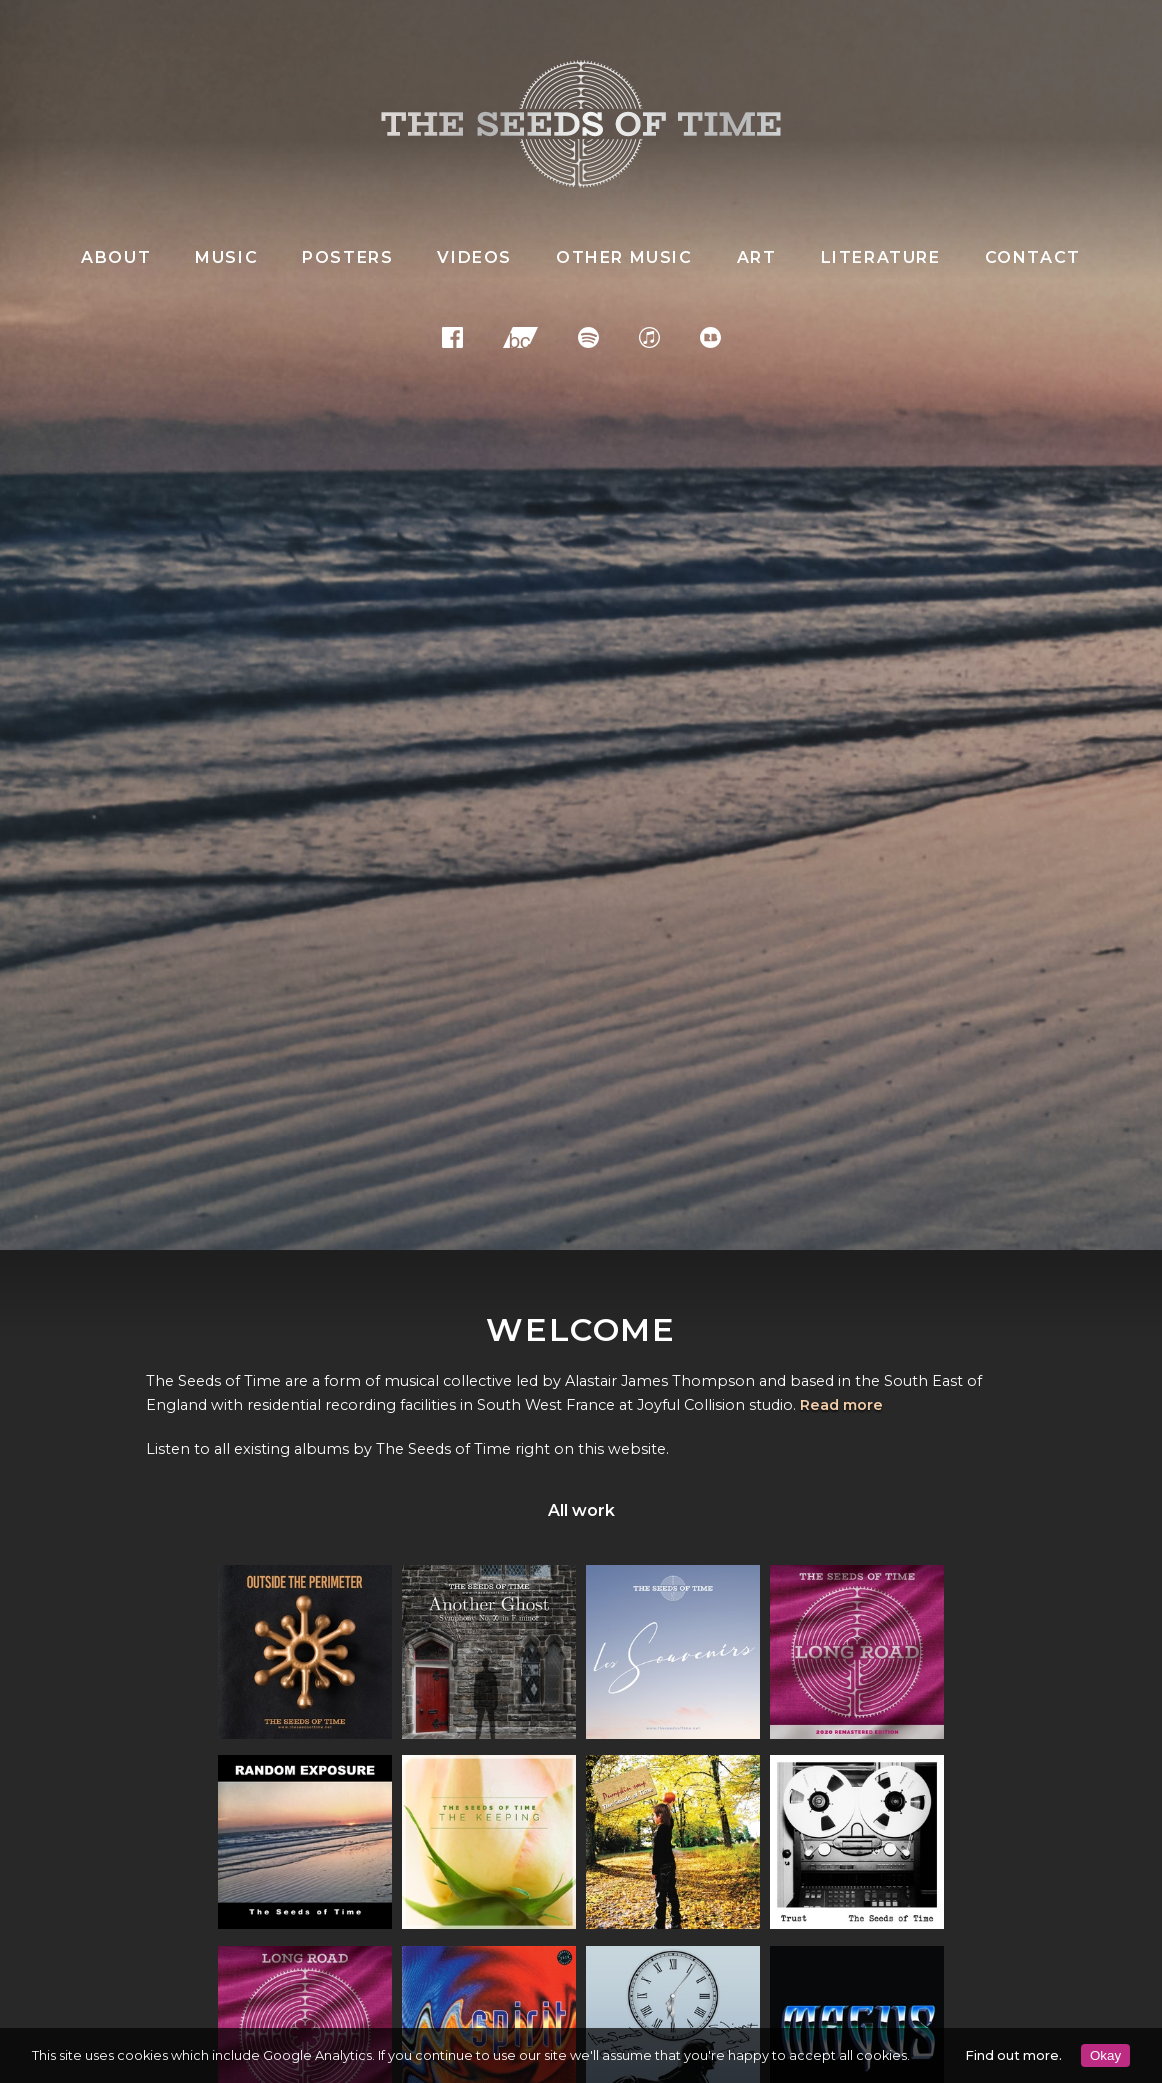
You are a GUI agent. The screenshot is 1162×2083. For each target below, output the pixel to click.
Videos (474, 257)
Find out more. (1013, 2055)
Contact (1033, 257)
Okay (1105, 2055)
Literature (881, 257)
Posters (347, 257)
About (116, 257)
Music (226, 257)
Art (757, 257)
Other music (624, 257)
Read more (841, 1405)
